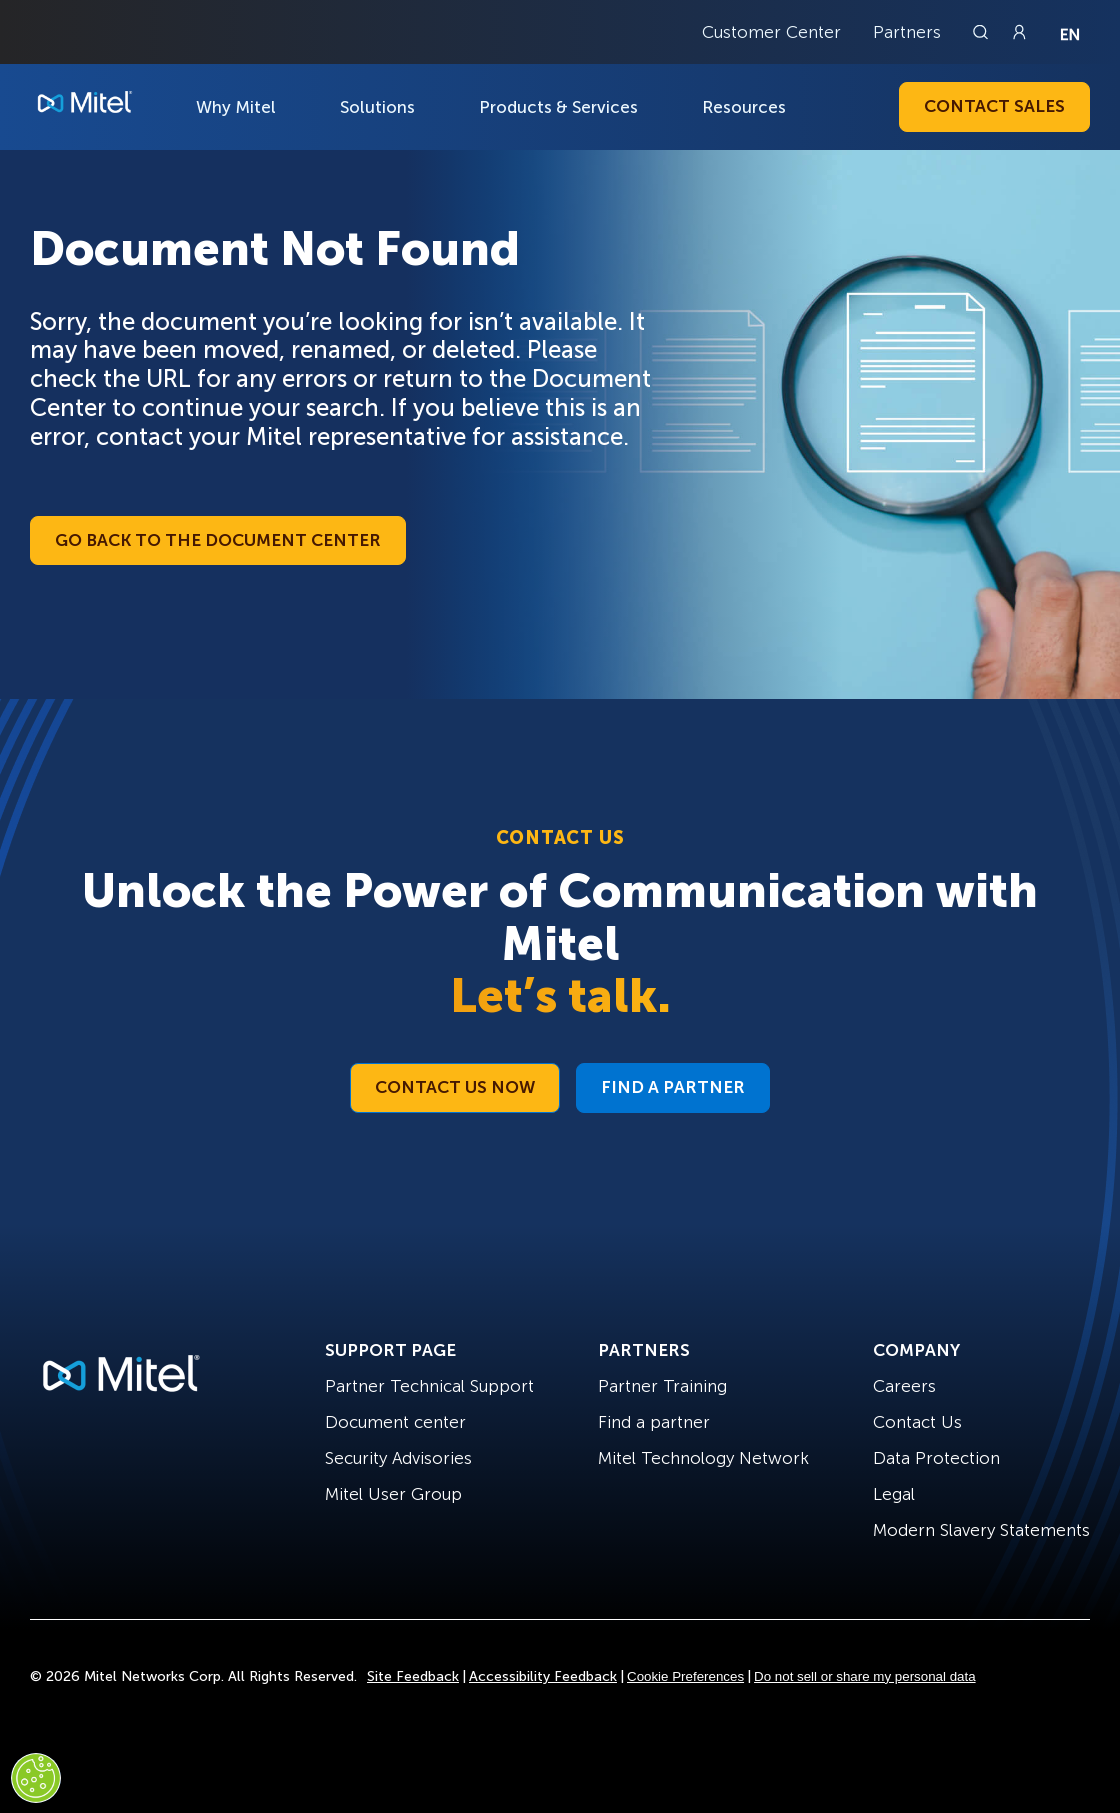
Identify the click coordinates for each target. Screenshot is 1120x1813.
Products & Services (558, 107)
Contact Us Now (455, 1087)
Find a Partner (673, 1087)
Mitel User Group (393, 1494)
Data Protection (936, 1458)
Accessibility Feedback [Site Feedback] (543, 1676)
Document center (395, 1422)
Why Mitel (236, 107)
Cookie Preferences (685, 1676)
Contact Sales (994, 106)
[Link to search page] (983, 32)
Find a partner (654, 1422)
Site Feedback (413, 1676)
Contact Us (917, 1422)
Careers (904, 1386)
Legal (894, 1494)
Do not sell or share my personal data (865, 1676)
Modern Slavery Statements (981, 1530)
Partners (907, 32)
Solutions (377, 107)
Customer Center (771, 32)
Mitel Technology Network (703, 1458)
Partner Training (662, 1386)
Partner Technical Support (429, 1386)
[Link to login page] (1019, 32)
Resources (744, 107)
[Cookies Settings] (36, 1778)
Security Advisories (398, 1458)
